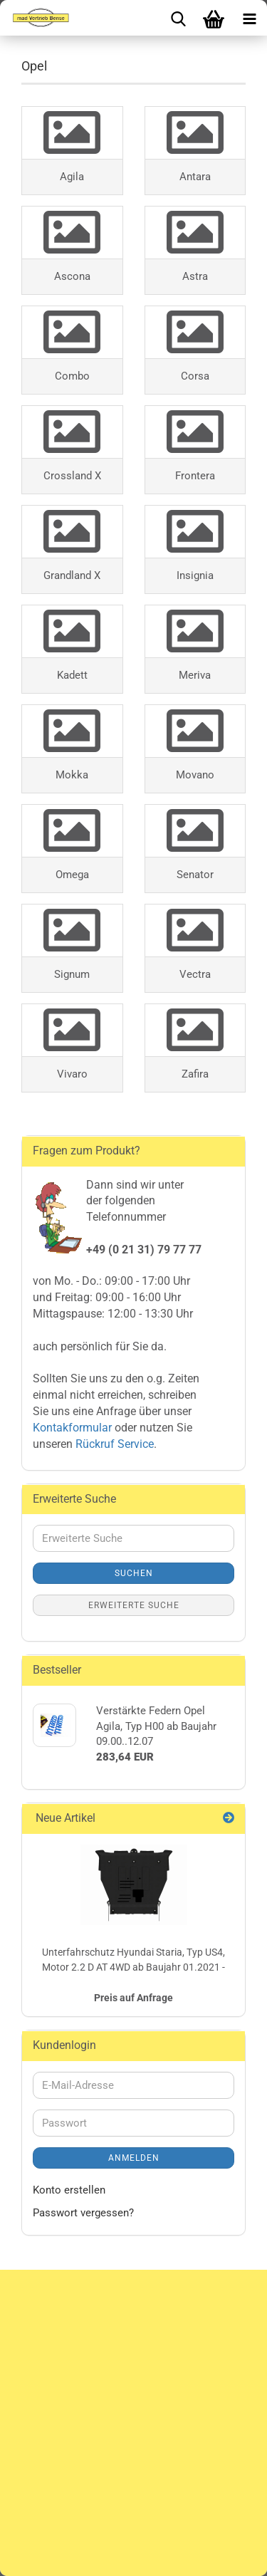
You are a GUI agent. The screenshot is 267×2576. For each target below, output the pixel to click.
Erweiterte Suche (133, 1605)
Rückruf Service (113, 1444)
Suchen (134, 1573)
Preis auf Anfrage (133, 1997)
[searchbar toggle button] (178, 18)
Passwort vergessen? (83, 2212)
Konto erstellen (69, 2190)
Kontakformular (72, 1427)
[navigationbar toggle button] (249, 18)
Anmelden (133, 2158)
